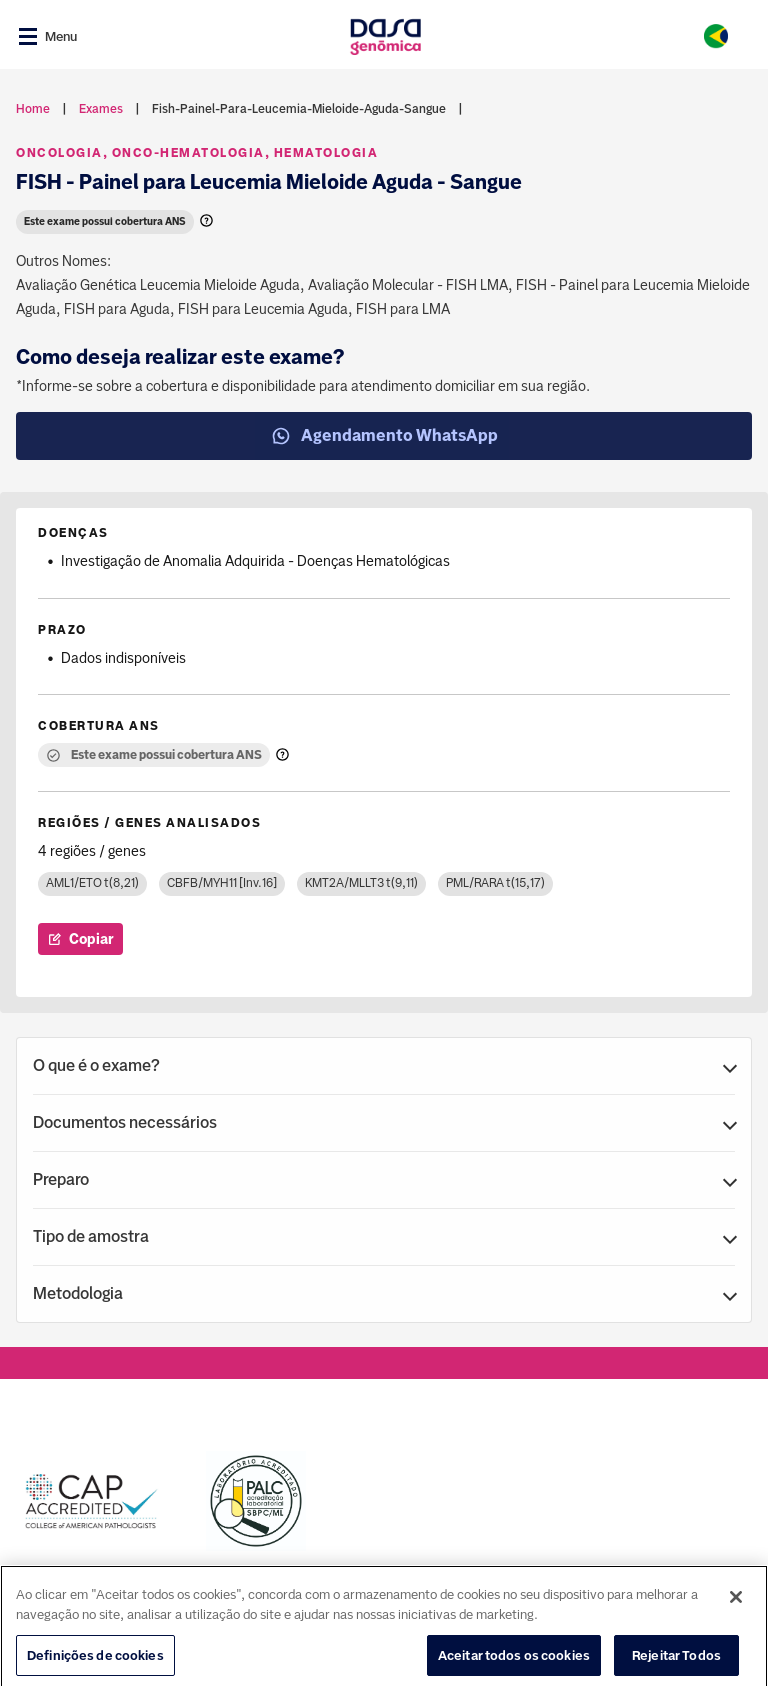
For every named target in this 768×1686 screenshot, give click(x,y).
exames (101, 109)
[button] (384, 1066)
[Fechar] (736, 1621)
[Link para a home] (385, 36)
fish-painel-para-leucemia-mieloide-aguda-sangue (299, 109)
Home (33, 109)
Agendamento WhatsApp (384, 436)
